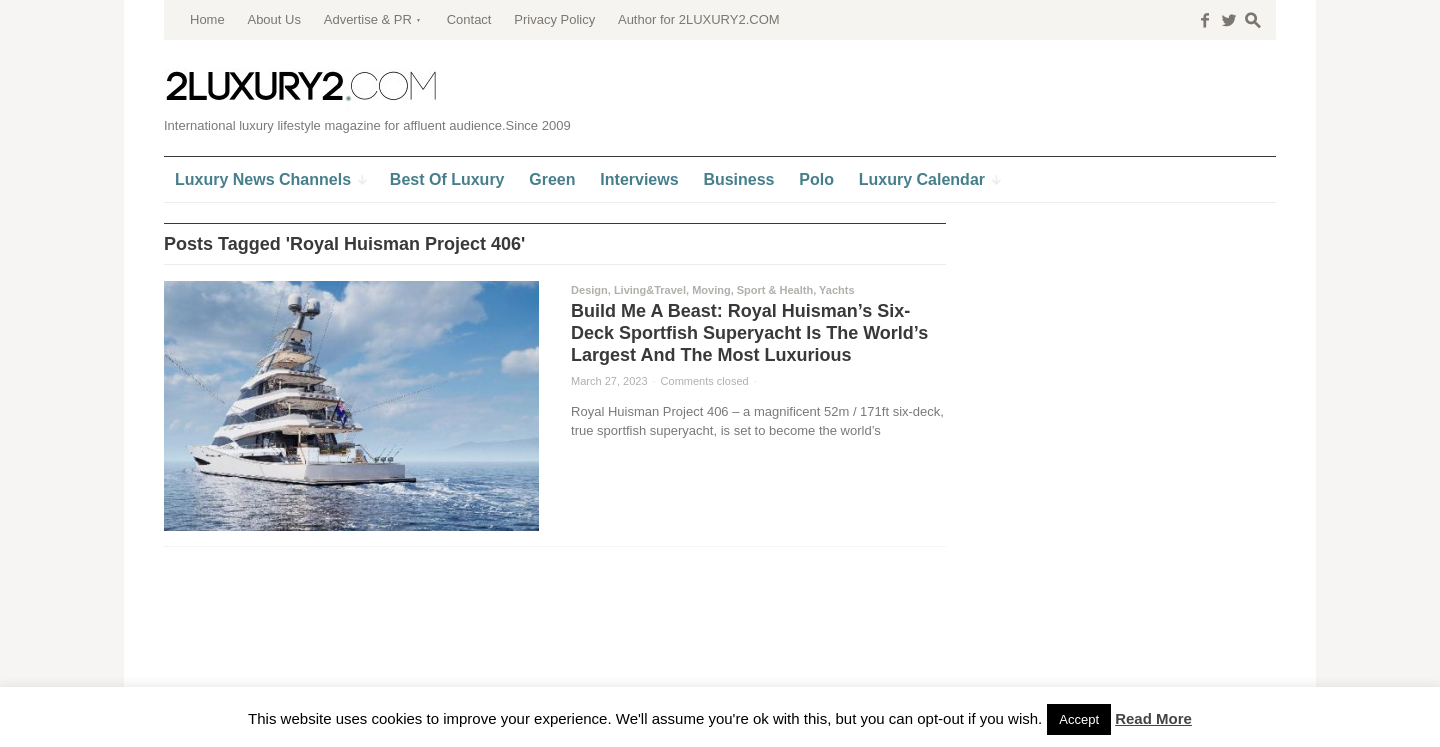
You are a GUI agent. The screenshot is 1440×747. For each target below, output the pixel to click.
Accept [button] (1079, 719)
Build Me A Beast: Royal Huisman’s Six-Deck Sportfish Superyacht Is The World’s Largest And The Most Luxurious (749, 333)
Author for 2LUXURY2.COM (699, 19)
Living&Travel (650, 290)
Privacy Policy (554, 19)
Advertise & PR (368, 19)
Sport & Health (775, 290)
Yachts (836, 290)
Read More (1153, 718)
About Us (273, 19)
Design (589, 290)
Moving (711, 290)
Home (207, 19)
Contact (469, 19)
